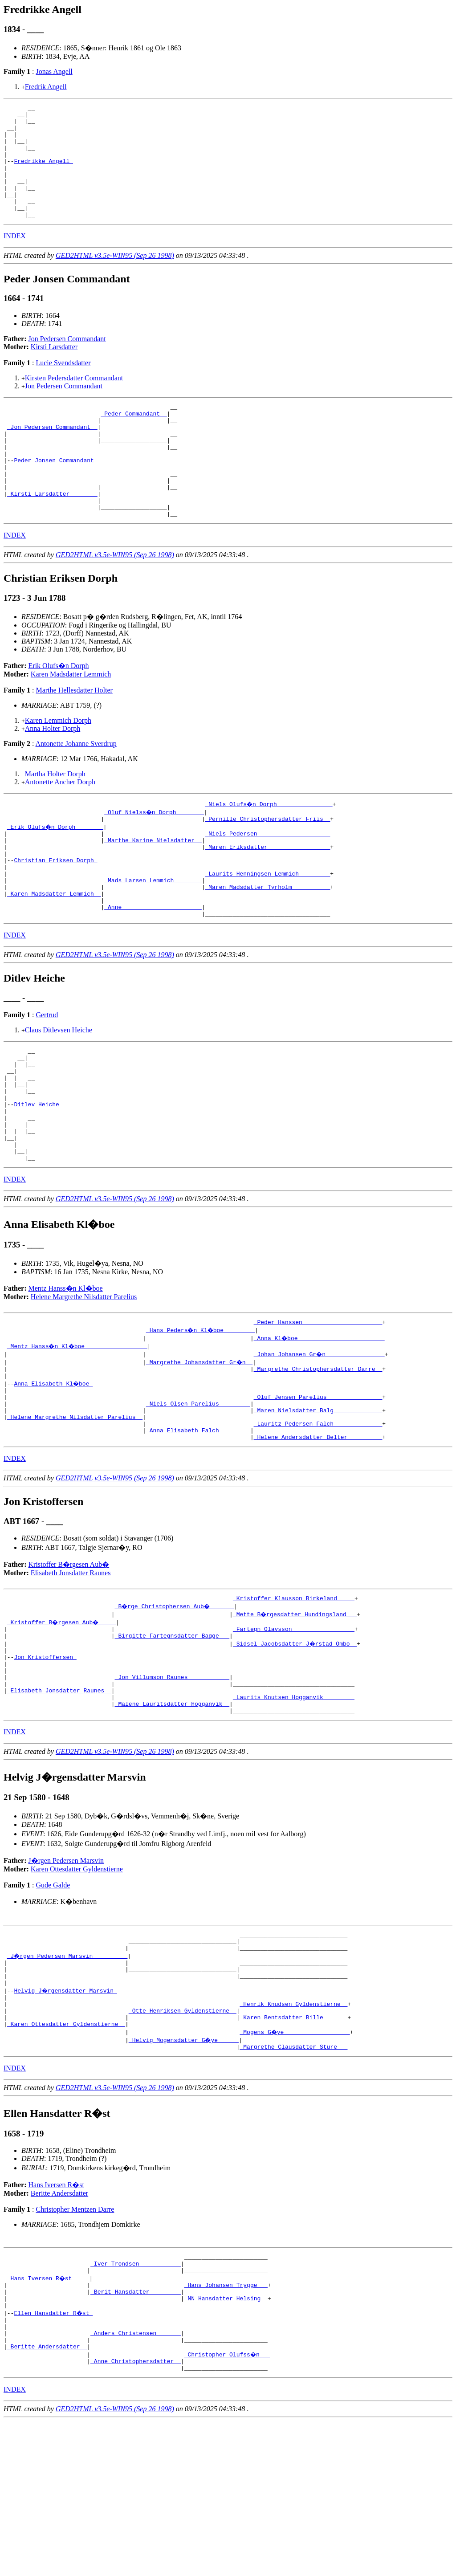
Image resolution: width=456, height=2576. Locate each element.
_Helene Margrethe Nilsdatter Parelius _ (74, 1514)
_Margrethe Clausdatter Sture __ (293, 2183)
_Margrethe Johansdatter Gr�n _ (200, 1450)
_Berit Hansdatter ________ (135, 2434)
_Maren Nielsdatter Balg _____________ (318, 1506)
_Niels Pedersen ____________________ (267, 881)
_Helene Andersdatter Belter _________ (318, 1538)
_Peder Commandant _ (134, 439)
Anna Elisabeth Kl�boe (54, 1474)
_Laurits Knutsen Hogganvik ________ (293, 1813)
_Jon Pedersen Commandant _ (52, 455)
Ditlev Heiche (38, 1180)
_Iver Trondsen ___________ (135, 2402)
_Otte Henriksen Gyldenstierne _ (182, 2143)
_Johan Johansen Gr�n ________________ (320, 1442)
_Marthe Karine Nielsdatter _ (152, 889)
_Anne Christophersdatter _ (135, 2515)
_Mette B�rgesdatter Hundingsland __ (295, 1717)
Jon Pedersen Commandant (67, 361)
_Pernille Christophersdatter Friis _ (267, 865)
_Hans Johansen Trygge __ (226, 2426)
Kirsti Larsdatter (54, 369)
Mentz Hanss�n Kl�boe (65, 1375)
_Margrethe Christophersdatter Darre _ (318, 1458)
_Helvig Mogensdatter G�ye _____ (184, 2175)
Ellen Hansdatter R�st (54, 2458)
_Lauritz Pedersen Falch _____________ (318, 1522)
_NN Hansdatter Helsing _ (226, 2442)
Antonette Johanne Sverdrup (76, 789)
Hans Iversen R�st (56, 2321)
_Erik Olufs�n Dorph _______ (55, 873)
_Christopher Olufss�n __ (227, 2507)
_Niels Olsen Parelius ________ (198, 1498)
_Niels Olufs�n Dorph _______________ (269, 849)
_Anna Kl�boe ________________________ (320, 1426)
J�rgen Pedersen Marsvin (66, 1979)
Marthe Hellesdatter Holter (74, 735)
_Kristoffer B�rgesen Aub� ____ (62, 1725)
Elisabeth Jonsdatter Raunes (71, 1674)
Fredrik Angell (46, 86)
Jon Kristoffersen (45, 1765)
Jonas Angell (54, 71)
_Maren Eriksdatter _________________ (267, 897)
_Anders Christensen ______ (135, 2482)
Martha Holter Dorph (55, 819)
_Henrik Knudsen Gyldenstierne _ (293, 2135)
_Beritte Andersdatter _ (47, 2498)
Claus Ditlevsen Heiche (58, 1094)
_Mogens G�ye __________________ (295, 2167)
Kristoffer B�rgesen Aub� (69, 1666)
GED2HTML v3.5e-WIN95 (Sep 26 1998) (115, 278)
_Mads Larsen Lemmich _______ (152, 937)
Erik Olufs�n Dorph (58, 711)
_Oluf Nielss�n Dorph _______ (154, 857)
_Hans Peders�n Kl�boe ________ (201, 1418)
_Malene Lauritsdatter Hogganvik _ (172, 1821)
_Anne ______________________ (152, 970)
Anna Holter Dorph (52, 774)
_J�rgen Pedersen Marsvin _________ (68, 2079)
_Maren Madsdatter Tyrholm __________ (267, 946)
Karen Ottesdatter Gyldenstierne (77, 1988)
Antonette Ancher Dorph (60, 827)
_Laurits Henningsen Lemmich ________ (267, 929)
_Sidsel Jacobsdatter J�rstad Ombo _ (295, 1749)
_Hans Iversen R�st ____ (48, 2418)
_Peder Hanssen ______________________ (318, 1410)
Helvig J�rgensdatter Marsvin (66, 2119)
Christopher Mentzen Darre (75, 2345)
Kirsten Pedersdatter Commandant (74, 400)
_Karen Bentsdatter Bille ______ (293, 2151)
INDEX (15, 258)
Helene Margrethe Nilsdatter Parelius (84, 1383)
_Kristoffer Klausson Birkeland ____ (293, 1701)
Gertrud (47, 1079)
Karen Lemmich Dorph (58, 766)
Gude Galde (53, 2004)
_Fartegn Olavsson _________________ (293, 1733)
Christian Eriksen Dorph (55, 913)
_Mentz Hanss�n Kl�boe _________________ (78, 1434)
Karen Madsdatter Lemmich (71, 719)
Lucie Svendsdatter (63, 385)
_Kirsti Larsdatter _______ (52, 535)
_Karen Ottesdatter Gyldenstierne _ (66, 2159)
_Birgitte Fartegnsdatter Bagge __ (172, 1741)
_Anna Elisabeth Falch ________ (198, 1530)
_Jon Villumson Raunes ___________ (172, 1789)
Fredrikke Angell (43, 173)
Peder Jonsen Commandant (55, 495)
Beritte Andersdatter (59, 2329)
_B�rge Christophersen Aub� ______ (175, 1709)
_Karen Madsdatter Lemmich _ (54, 954)
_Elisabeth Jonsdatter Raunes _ (59, 1805)
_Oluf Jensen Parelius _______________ (318, 1490)
